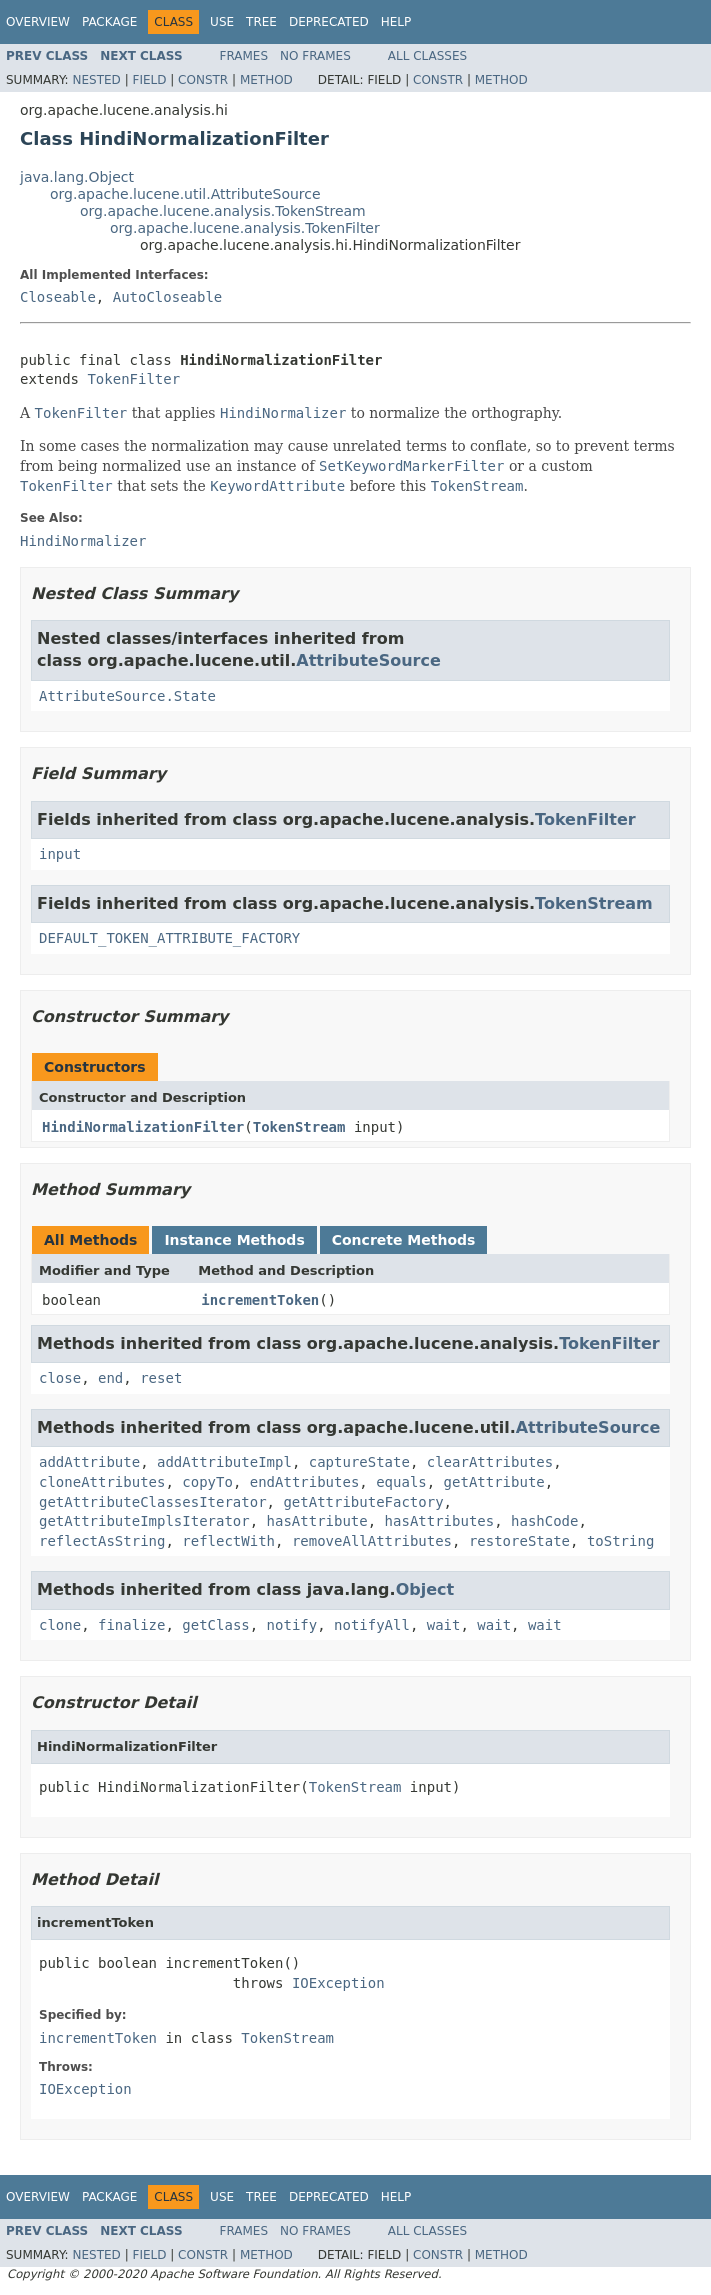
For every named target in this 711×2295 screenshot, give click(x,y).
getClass (215, 1625)
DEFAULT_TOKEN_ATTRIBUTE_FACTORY (169, 938)
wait (444, 1625)
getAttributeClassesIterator (153, 1502)
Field (149, 80)
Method (266, 80)
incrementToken (260, 1300)
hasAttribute (317, 1521)
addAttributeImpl (224, 1462)
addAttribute (89, 1462)
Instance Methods (234, 1240)
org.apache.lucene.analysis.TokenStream (223, 211)
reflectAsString (102, 1541)
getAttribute (494, 1482)
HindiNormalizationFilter (143, 1127)
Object (425, 1589)
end (110, 1378)
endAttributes (305, 1482)
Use (222, 22)
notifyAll (372, 1625)
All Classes (427, 56)
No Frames (315, 56)
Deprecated (329, 22)
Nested (96, 80)
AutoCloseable (168, 297)
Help (396, 22)
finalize (131, 1625)
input (60, 854)
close (60, 1378)
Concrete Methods (404, 1240)
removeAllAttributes (372, 1541)
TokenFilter (133, 379)
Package (109, 22)
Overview (38, 22)
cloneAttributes (102, 1482)
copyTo (207, 1482)
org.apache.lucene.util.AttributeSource (185, 194)
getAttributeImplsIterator (144, 1521)
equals (401, 1482)
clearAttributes (490, 1462)
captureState (359, 1462)
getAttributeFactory (363, 1502)
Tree (261, 22)
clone (60, 1625)
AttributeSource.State (127, 696)
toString (620, 1541)
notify (292, 1625)
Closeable (58, 297)
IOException (338, 1983)
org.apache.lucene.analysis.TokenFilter (245, 228)
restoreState (519, 1541)
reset (161, 1378)
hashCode (544, 1521)
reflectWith (228, 1541)
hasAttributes (440, 1521)
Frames (244, 56)
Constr (203, 80)
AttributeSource (368, 660)
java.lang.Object (77, 177)
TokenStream (594, 903)
